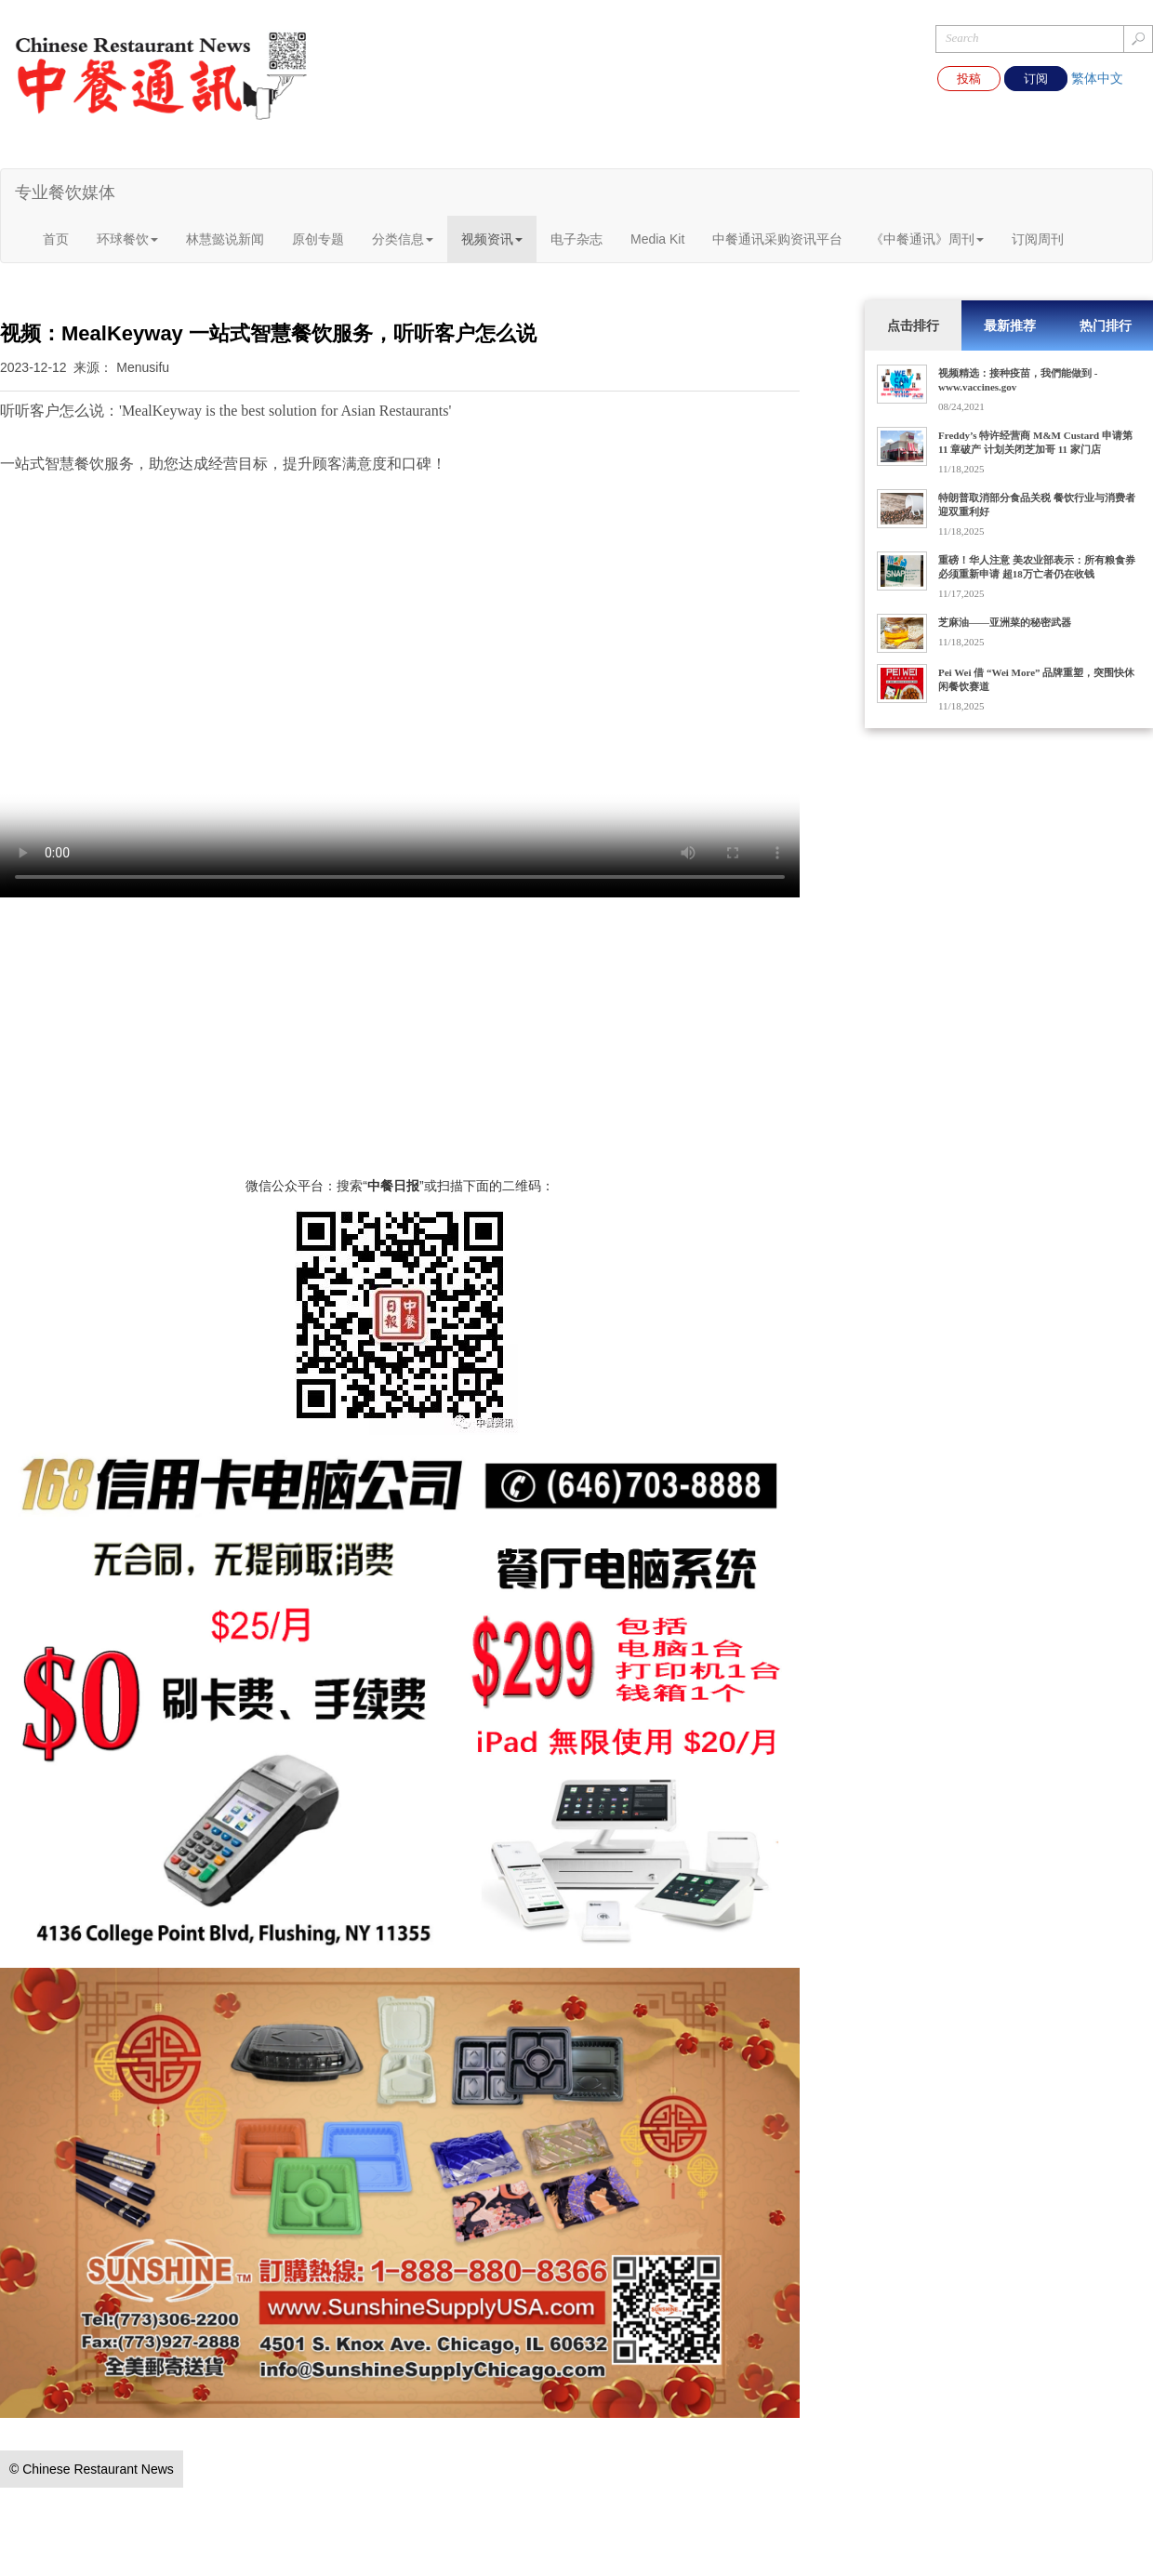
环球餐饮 (127, 239)
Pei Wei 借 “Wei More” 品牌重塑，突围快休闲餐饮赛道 (1036, 679)
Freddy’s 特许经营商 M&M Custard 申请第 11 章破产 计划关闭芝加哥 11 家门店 (1035, 442)
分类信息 (402, 239)
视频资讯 (492, 239)
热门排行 (1106, 325)
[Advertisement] (400, 1046)
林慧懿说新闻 (225, 239)
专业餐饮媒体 (65, 192)
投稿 (969, 79)
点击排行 (913, 325)
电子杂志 (576, 239)
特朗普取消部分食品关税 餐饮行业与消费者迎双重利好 (1036, 504)
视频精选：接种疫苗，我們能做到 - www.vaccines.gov (1017, 379)
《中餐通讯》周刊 (927, 239)
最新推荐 (1010, 325)
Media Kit (657, 239)
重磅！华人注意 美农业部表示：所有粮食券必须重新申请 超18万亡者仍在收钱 (1036, 566)
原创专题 (318, 239)
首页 (56, 239)
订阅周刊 (1038, 239)
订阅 (1036, 79)
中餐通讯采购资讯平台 (777, 239)
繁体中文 (1097, 78)
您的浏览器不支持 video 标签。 (400, 697)
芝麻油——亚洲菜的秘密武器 (1004, 622)
